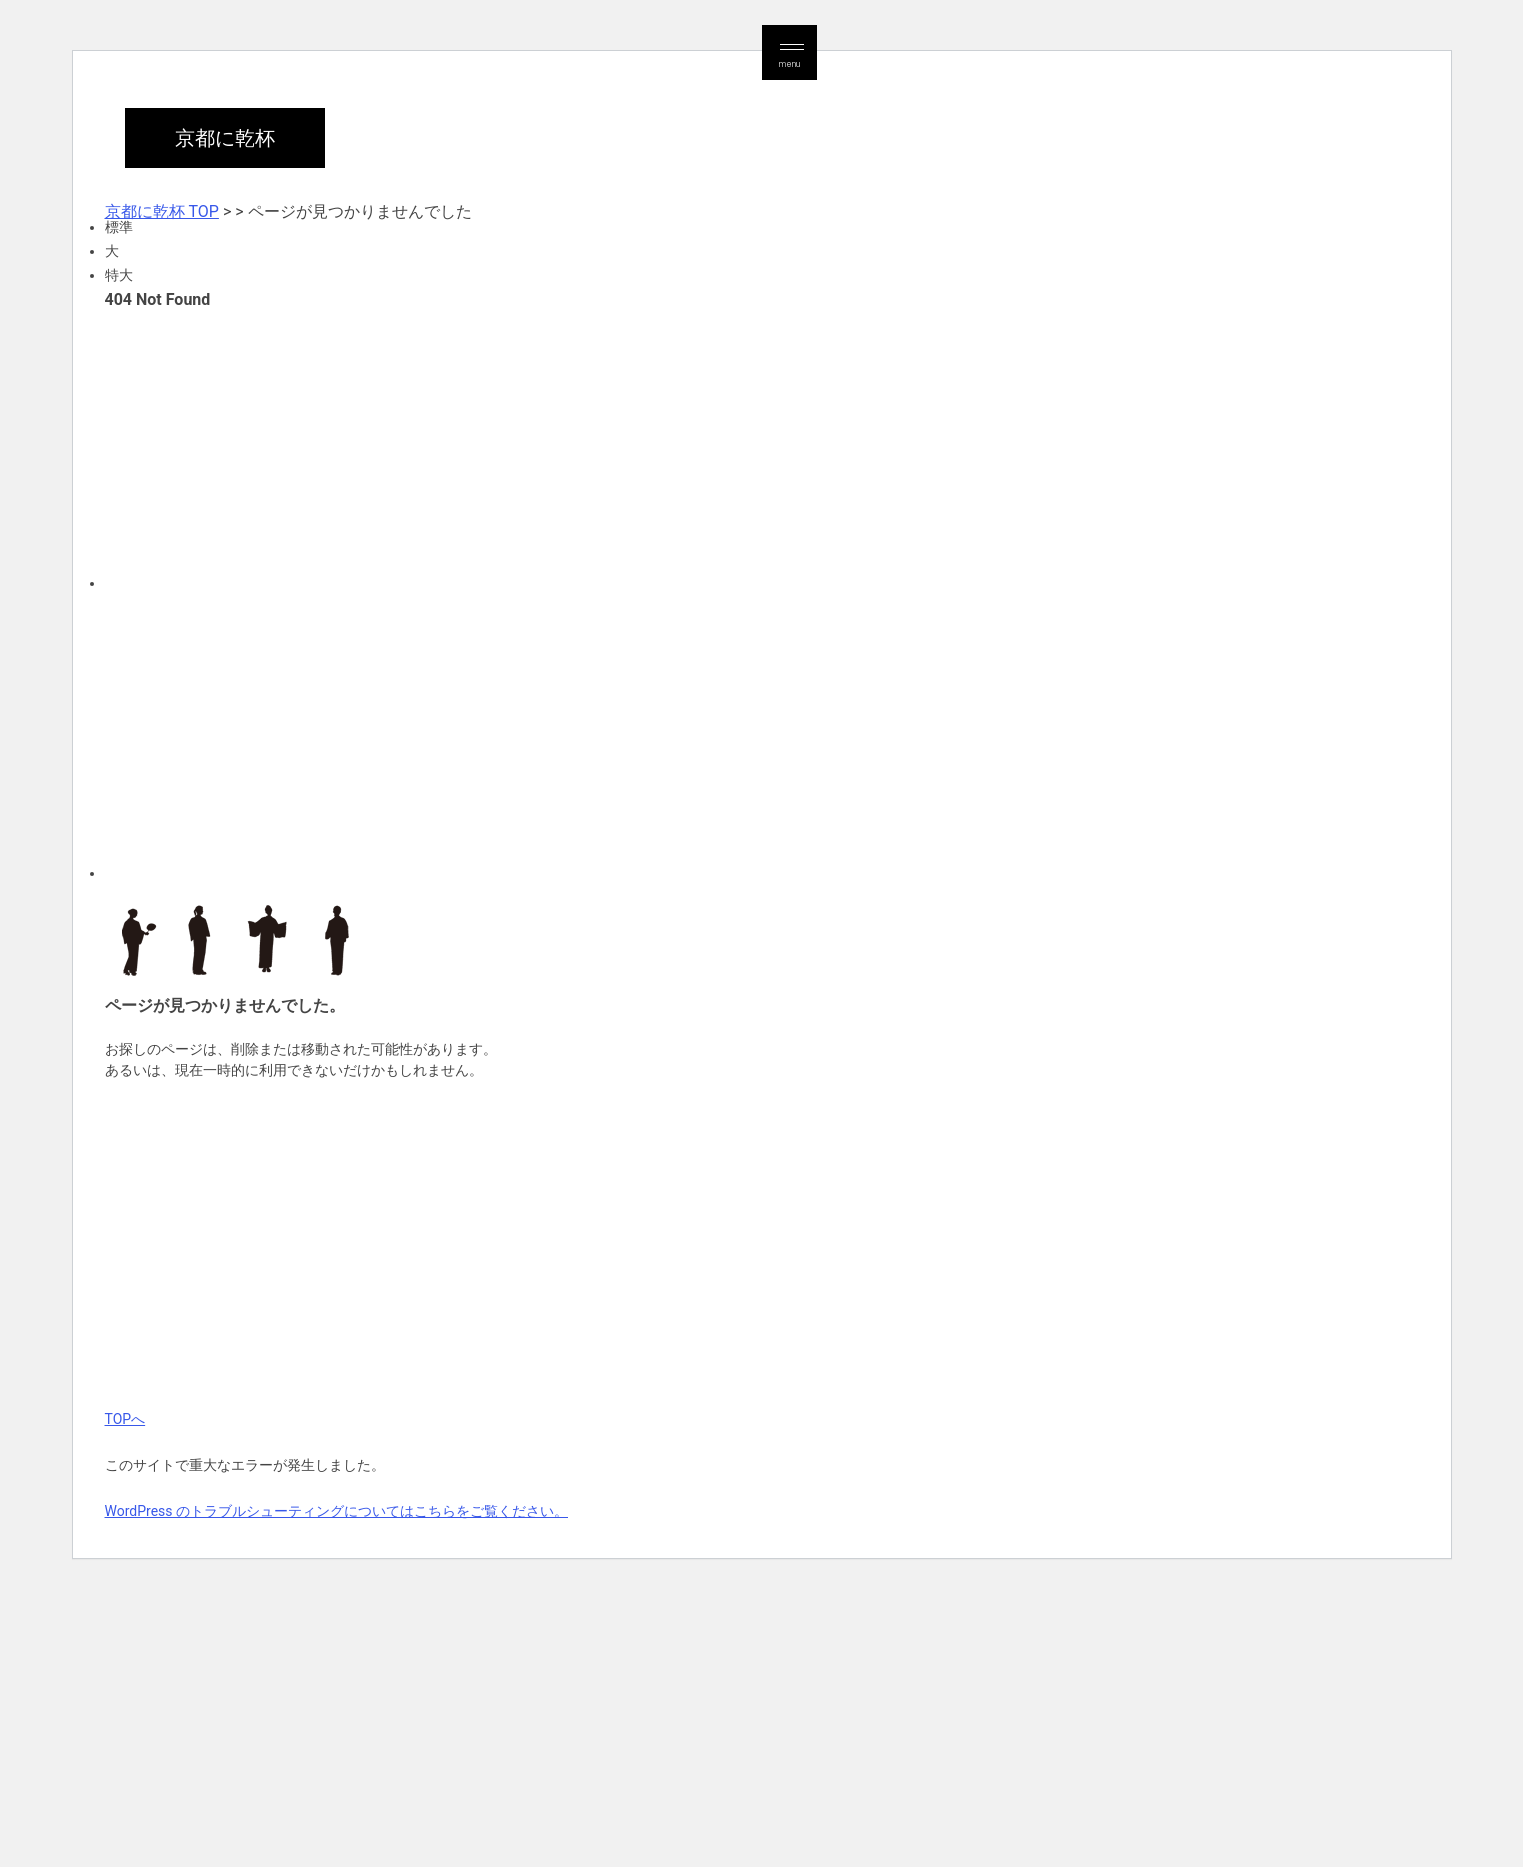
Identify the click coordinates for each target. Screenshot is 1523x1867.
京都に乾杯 (225, 138)
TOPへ (125, 1419)
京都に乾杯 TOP (162, 211)
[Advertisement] (705, 448)
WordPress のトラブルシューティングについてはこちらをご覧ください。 (337, 1511)
